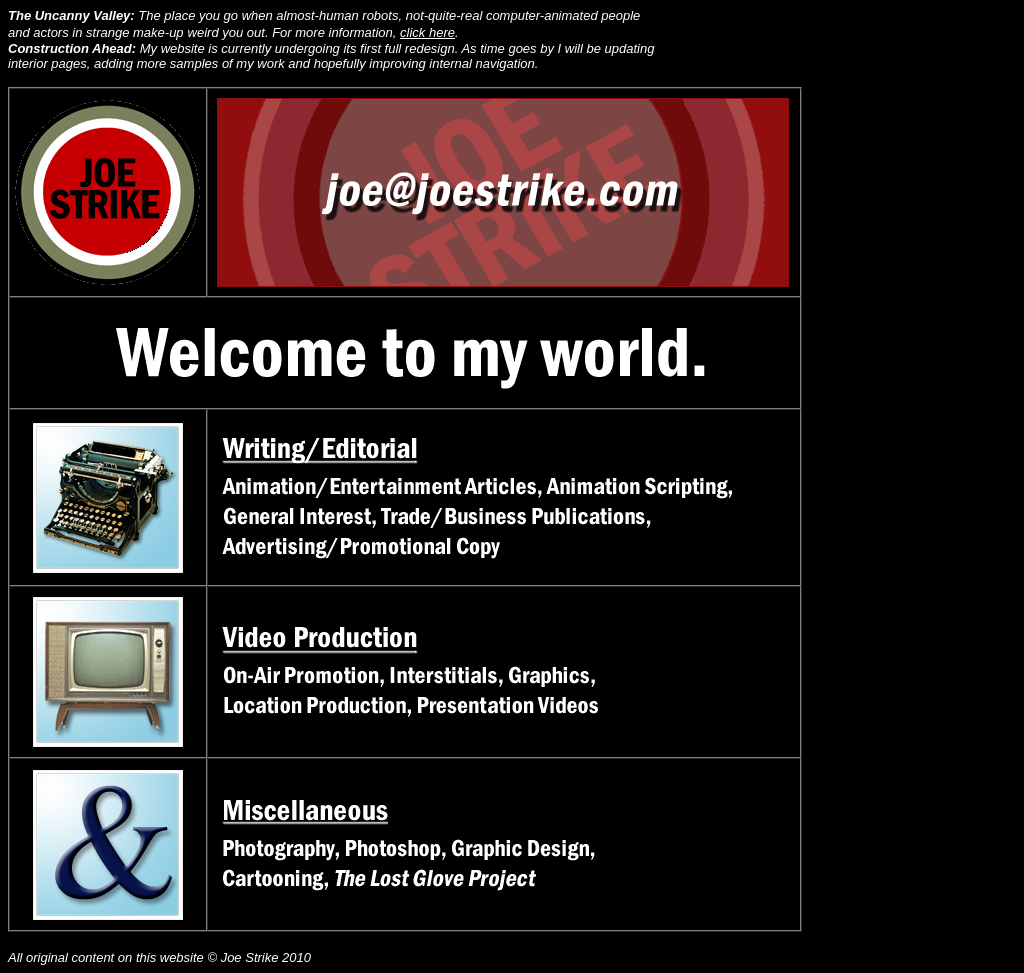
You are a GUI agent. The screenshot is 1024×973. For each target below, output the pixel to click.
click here (427, 32)
